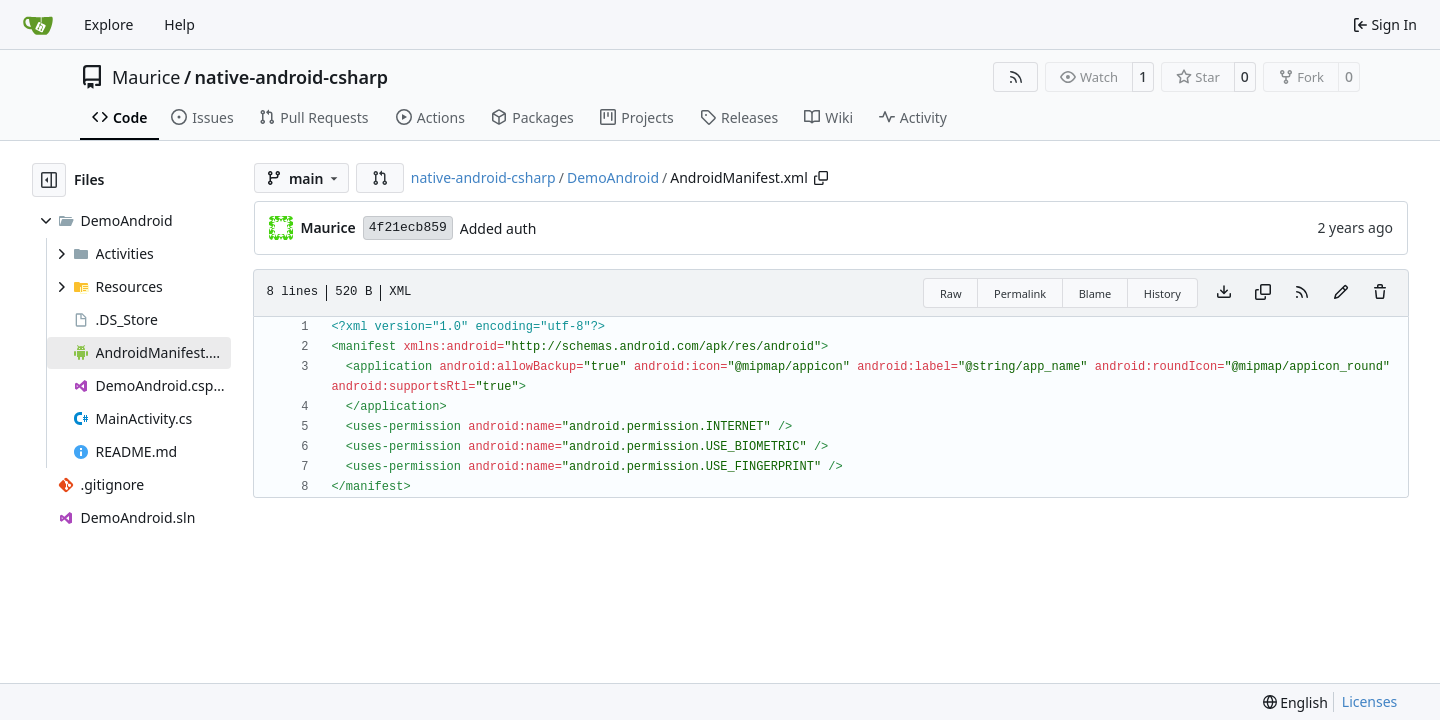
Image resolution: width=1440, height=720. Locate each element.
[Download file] (1224, 293)
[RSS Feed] (1016, 77)
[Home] (38, 25)
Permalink (1020, 293)
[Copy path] (821, 178)
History (1162, 293)
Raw (951, 293)
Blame (1095, 293)
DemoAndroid (613, 177)
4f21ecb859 (408, 227)
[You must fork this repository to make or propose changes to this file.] (1341, 293)
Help (179, 24)
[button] (380, 178)
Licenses (1370, 701)
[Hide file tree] (49, 180)
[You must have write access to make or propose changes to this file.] (1380, 293)
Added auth (498, 228)
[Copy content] (1263, 293)
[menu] (1295, 702)
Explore (108, 24)
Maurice (146, 77)
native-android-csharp (292, 77)
